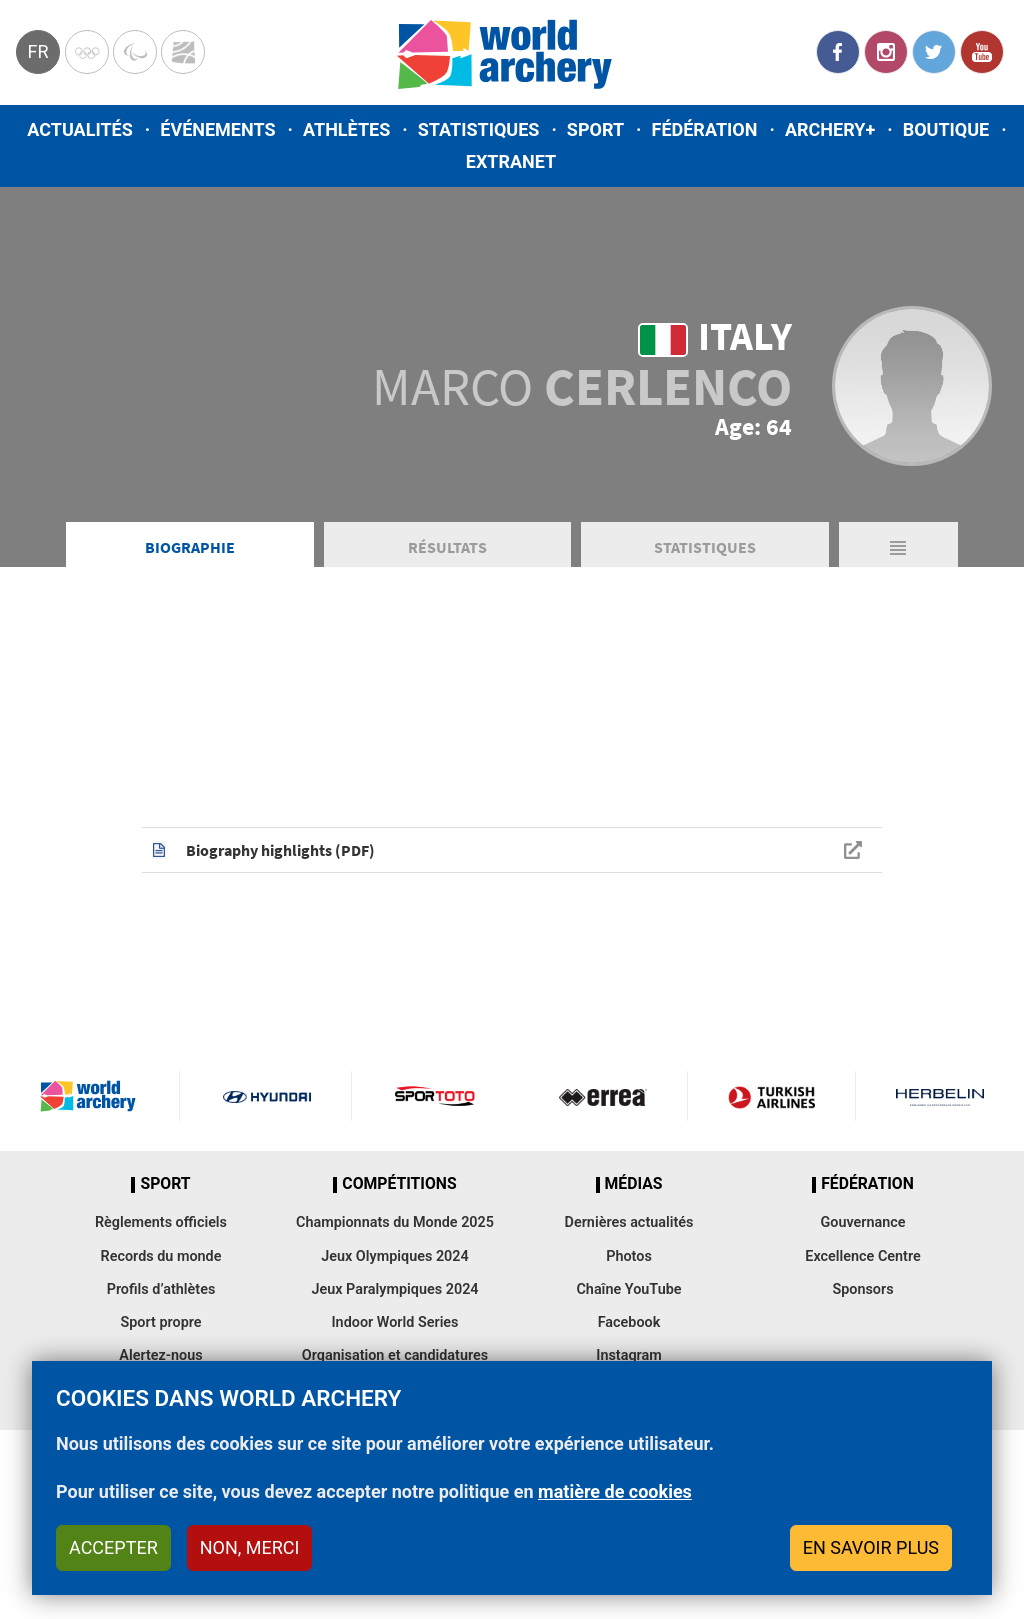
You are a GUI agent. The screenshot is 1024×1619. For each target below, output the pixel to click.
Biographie (190, 547)
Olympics (87, 52)
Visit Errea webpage (602, 1096)
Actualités (80, 129)
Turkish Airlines (771, 1096)
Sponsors (862, 1289)
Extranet (511, 161)
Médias (634, 1184)
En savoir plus (871, 1547)
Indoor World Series (394, 1322)
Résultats (447, 547)
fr (37, 51)
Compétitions (399, 1184)
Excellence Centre (862, 1256)
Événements (217, 129)
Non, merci (250, 1547)
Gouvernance (862, 1222)
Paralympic (135, 52)
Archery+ (830, 129)
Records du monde (161, 1256)
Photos (629, 1256)
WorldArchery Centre (183, 52)
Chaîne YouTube (628, 1289)
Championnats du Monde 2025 (395, 1222)
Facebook (838, 52)
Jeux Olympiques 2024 (395, 1256)
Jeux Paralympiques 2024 (394, 1289)
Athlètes (346, 129)
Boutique (946, 129)
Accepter (113, 1547)
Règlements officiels (161, 1222)
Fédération (705, 129)
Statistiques (479, 129)
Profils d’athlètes (161, 1289)
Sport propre (160, 1322)
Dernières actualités (629, 1222)
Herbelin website (940, 1096)
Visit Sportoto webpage (436, 1096)
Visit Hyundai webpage (266, 1096)
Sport (595, 129)
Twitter (934, 52)
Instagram (886, 52)
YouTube (982, 52)
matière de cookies (615, 1491)
